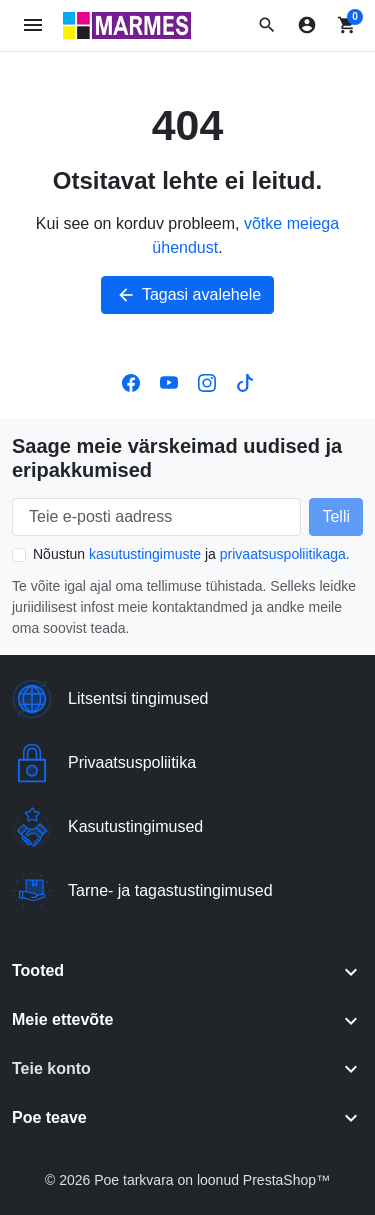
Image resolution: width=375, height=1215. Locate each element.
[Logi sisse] (307, 25)
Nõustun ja (191, 554)
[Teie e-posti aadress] (156, 517)
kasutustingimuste (145, 554)
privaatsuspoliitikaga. (285, 554)
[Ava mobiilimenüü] (33, 25)
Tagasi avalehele (187, 295)
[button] (267, 25)
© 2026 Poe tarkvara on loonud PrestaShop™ (187, 1180)
